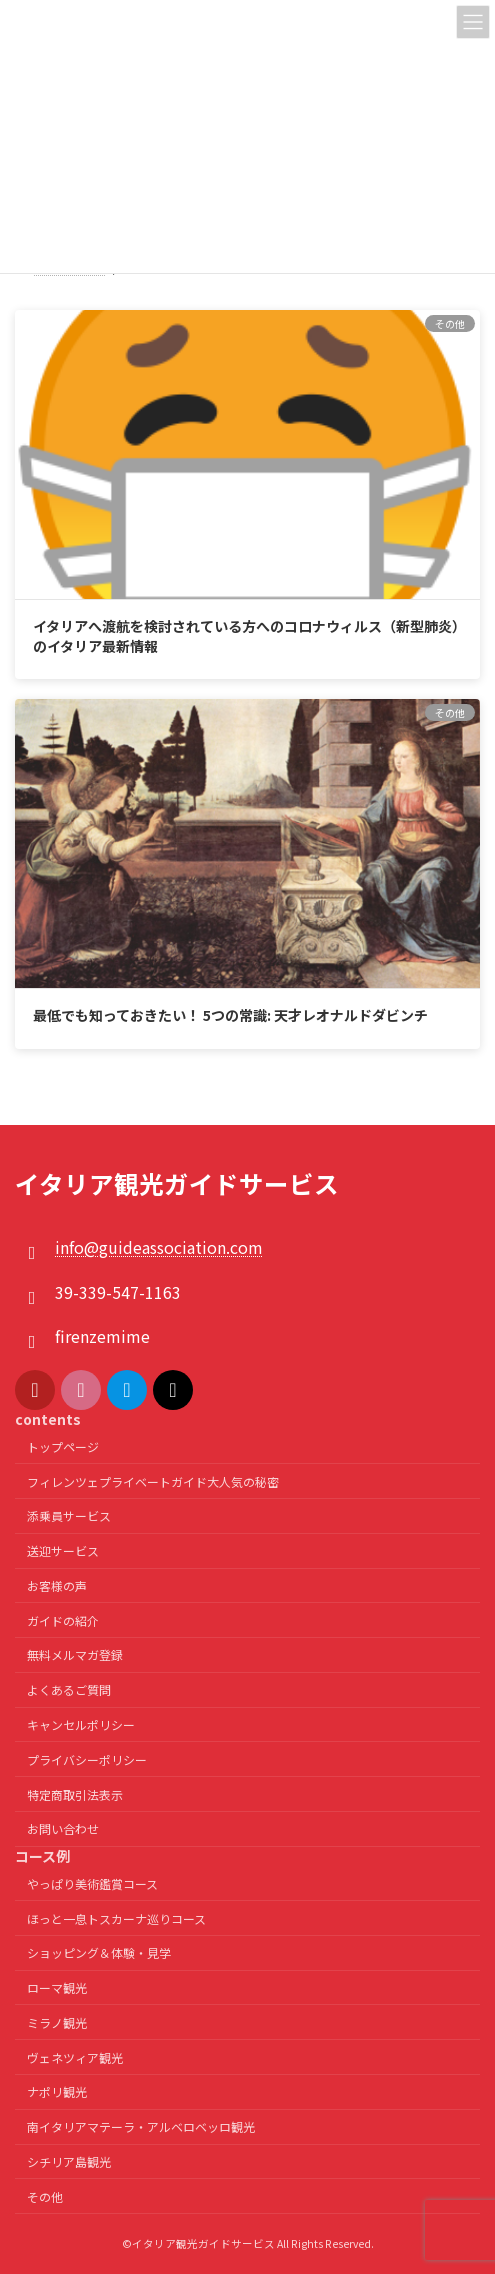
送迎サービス (63, 1550)
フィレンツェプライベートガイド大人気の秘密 (153, 1481)
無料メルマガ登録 (75, 1654)
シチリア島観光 (69, 2161)
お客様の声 (57, 1585)
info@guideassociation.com (159, 1247)
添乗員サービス (69, 1515)
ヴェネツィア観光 (75, 2057)
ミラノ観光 (57, 2022)
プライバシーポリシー (87, 1759)
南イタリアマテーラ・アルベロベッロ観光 (141, 2126)
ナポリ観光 (57, 2091)
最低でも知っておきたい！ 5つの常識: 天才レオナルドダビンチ (230, 1015)
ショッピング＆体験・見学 (99, 1952)
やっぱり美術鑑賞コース (92, 1883)
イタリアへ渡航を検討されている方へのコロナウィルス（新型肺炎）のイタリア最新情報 (246, 636)
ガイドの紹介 (63, 1620)
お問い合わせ (63, 1828)
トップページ (63, 1446)
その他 (45, 2196)
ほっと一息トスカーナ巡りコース (116, 1917)
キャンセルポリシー (81, 1724)
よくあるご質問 (69, 1689)
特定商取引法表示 (75, 1794)
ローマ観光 (57, 1987)
